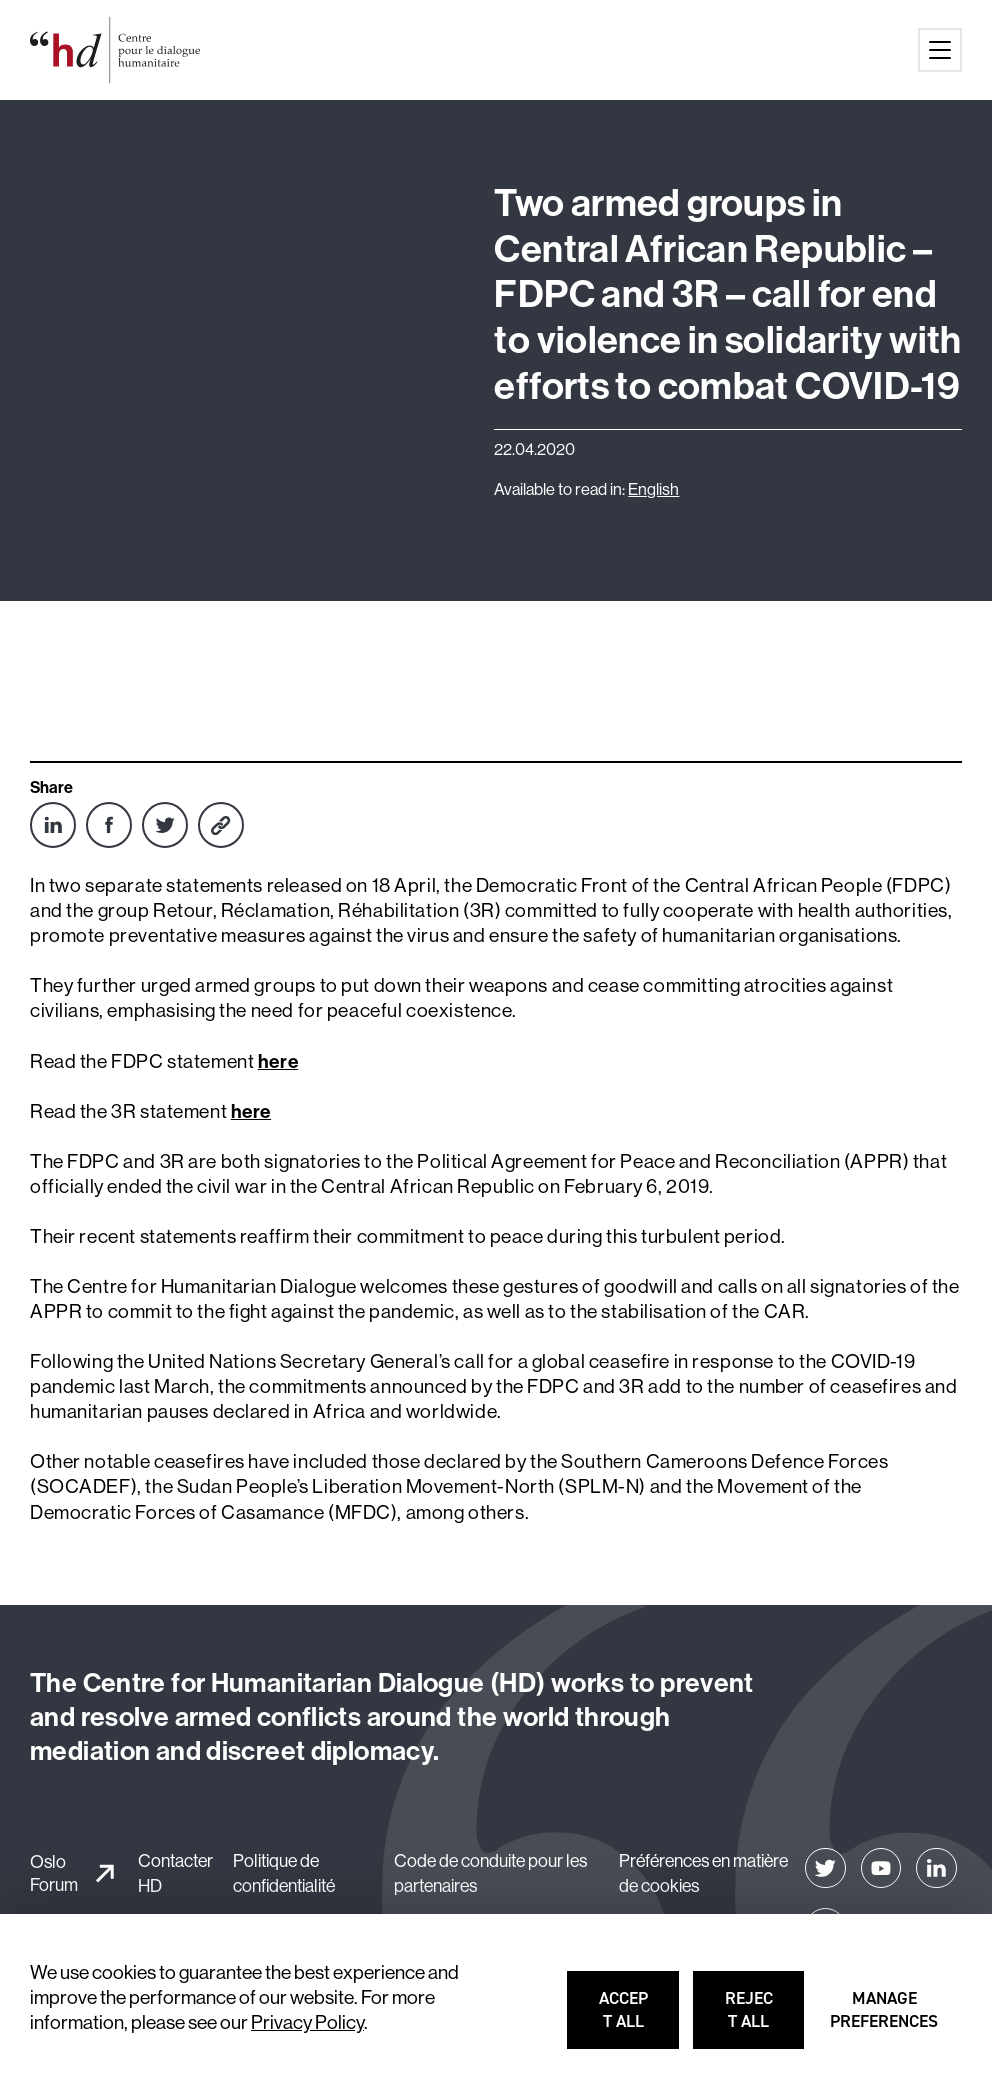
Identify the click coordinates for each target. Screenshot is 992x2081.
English (653, 489)
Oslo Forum (54, 1873)
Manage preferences (885, 2018)
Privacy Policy (307, 2022)
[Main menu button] (940, 50)
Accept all (640, 2018)
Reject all (765, 2018)
